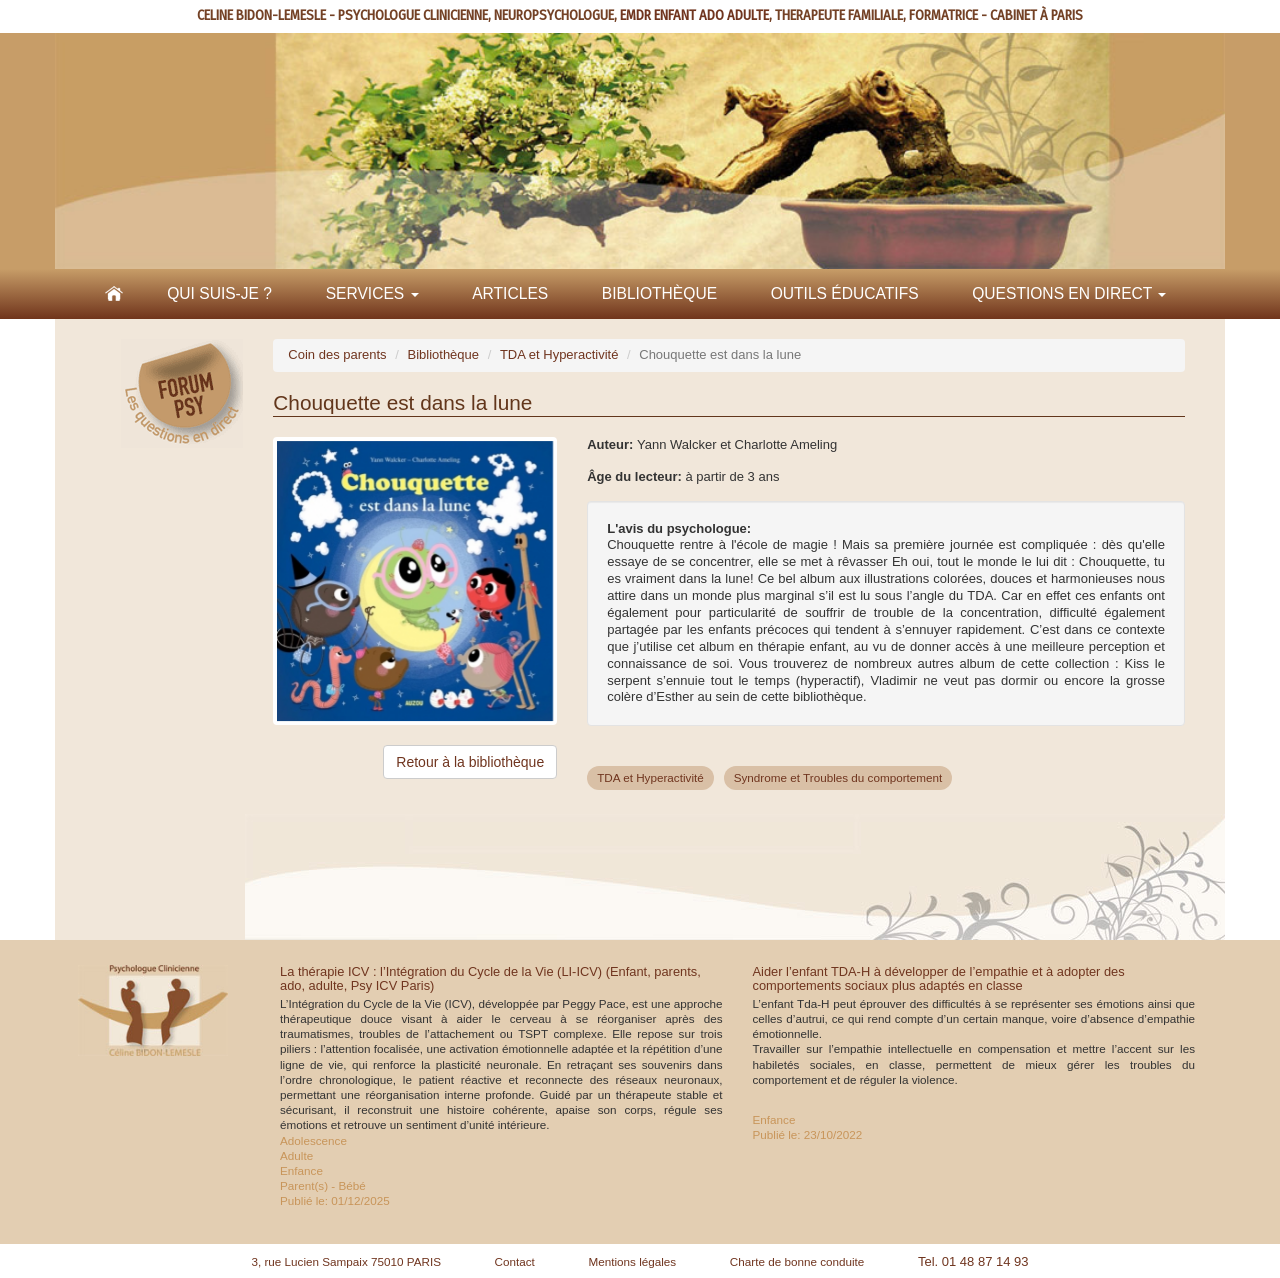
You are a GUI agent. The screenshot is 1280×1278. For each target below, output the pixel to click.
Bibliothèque (659, 293)
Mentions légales (632, 1261)
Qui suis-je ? (219, 293)
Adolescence (313, 1140)
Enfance (301, 1170)
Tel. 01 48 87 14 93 (973, 1261)
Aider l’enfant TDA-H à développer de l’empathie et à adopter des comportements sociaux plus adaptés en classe (939, 978)
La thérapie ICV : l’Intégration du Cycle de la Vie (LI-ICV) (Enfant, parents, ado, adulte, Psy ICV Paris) (490, 978)
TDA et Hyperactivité (559, 354)
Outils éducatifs (845, 293)
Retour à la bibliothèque (470, 762)
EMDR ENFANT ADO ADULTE (694, 15)
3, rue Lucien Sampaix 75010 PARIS (346, 1261)
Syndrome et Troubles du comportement (838, 777)
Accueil (114, 294)
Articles (510, 293)
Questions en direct (1069, 293)
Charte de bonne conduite (797, 1261)
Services (372, 293)
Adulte (296, 1155)
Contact (515, 1261)
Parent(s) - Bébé (323, 1185)
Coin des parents (337, 354)
